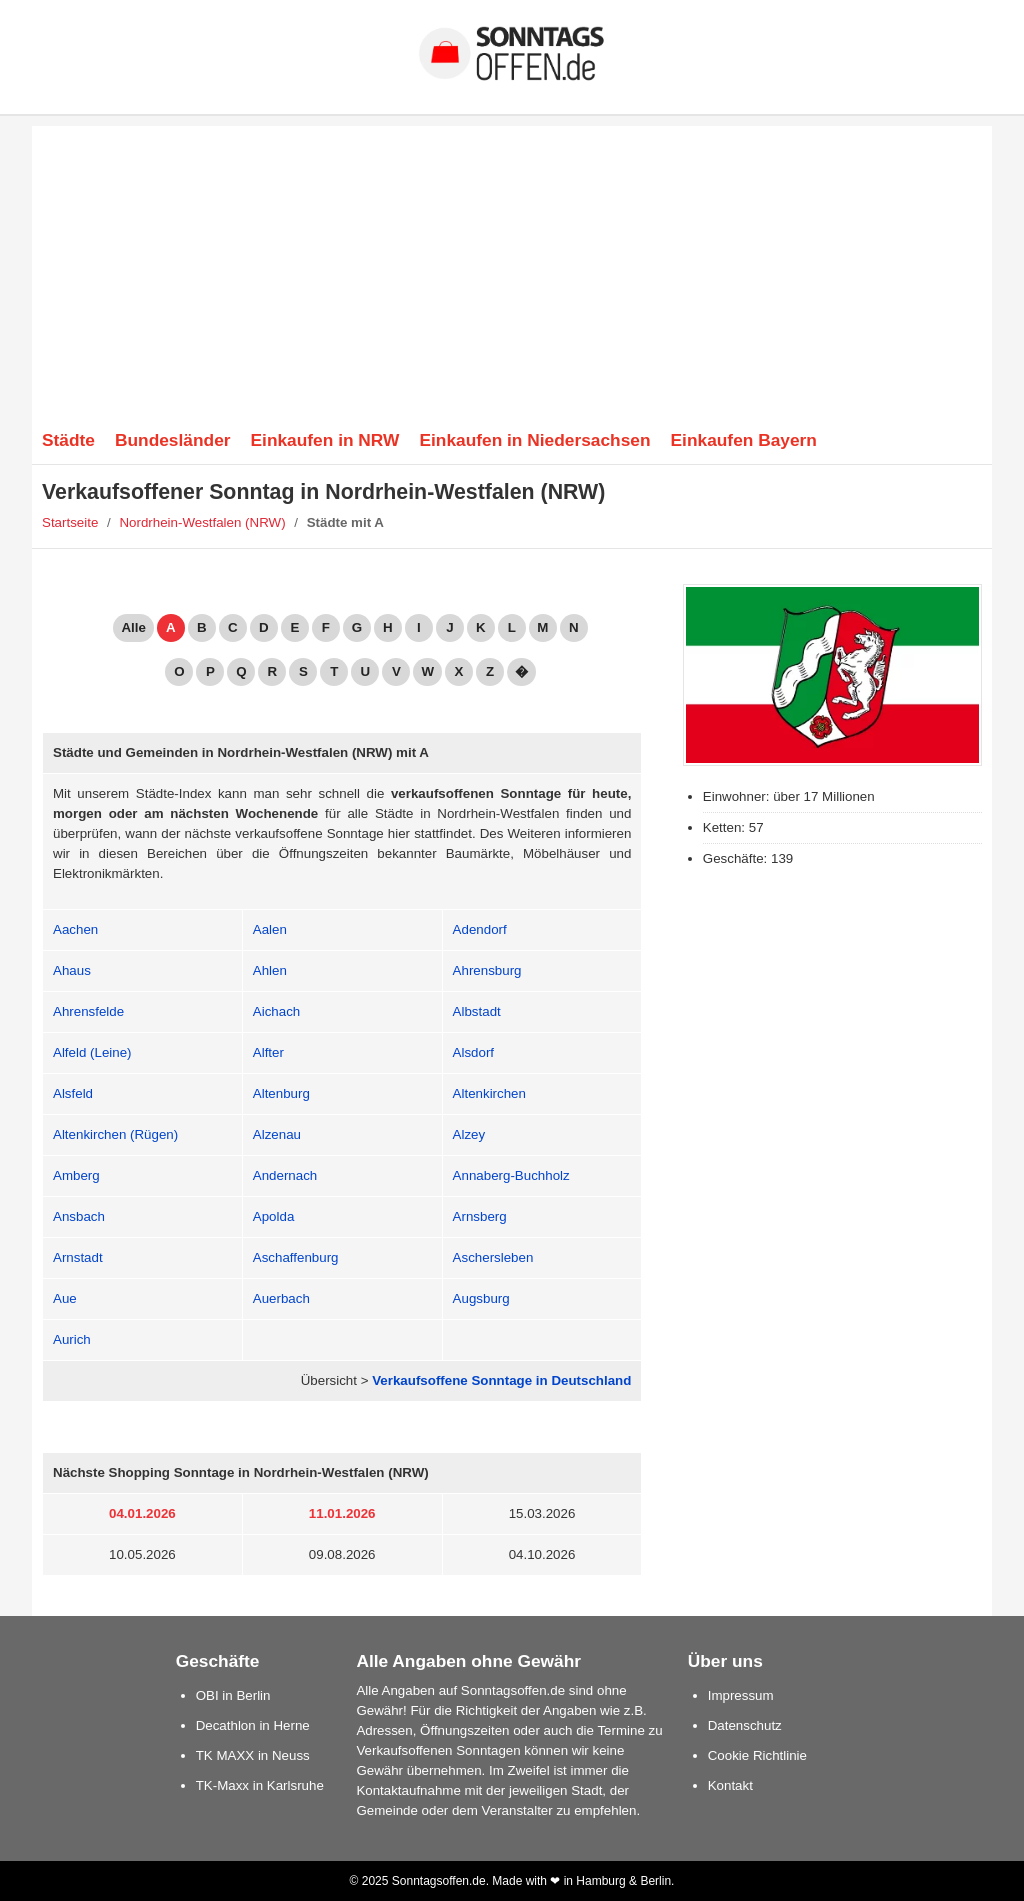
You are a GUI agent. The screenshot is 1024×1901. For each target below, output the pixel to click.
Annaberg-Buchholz (511, 1175)
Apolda (274, 1216)
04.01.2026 (142, 1513)
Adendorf (480, 929)
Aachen (75, 929)
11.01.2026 (342, 1513)
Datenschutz (745, 1725)
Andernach (285, 1175)
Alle (133, 627)
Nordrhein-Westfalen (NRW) (202, 522)
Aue (65, 1298)
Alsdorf (473, 1052)
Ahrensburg (487, 970)
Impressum (741, 1695)
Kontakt (730, 1785)
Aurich (72, 1339)
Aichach (276, 1011)
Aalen (270, 929)
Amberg (76, 1175)
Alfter (268, 1052)
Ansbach (79, 1216)
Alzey (469, 1134)
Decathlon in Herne (253, 1725)
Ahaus (72, 970)
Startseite (70, 522)
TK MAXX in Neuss (253, 1755)
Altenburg (281, 1093)
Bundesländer (173, 440)
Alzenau (277, 1134)
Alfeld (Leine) (92, 1052)
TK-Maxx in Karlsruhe (260, 1785)
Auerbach (281, 1298)
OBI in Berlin (233, 1695)
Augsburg (481, 1298)
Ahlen (270, 970)
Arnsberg (480, 1216)
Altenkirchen (489, 1093)
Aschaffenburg (296, 1257)
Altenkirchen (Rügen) (115, 1134)
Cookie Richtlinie (757, 1755)
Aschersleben (493, 1257)
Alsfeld (73, 1093)
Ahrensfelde (88, 1011)
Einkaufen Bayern (744, 440)
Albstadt (477, 1011)
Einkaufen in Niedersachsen (534, 440)
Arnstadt (78, 1257)
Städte (68, 440)
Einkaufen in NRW (325, 440)
